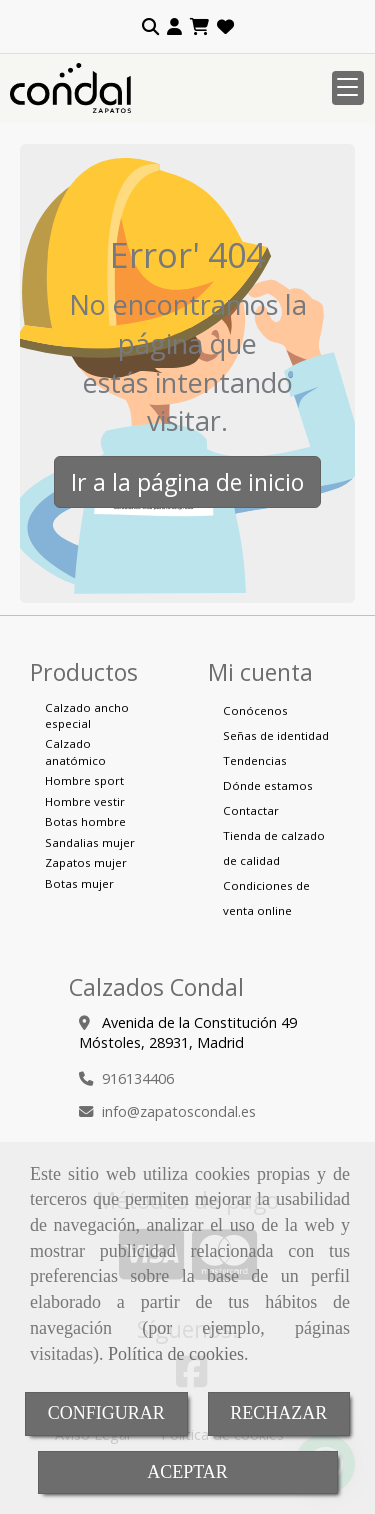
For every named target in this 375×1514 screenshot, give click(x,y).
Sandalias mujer (90, 842)
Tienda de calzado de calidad (274, 848)
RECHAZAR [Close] (278, 1413)
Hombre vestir (85, 801)
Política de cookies (176, 1354)
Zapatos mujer (86, 862)
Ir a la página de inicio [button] (187, 482)
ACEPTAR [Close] (187, 1472)
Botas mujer (79, 883)
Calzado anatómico (75, 751)
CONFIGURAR (106, 1413)
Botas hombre (85, 821)
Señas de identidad (276, 735)
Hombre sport (84, 780)
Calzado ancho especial (87, 715)
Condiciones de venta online (266, 898)
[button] (174, 27)
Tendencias (255, 760)
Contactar (251, 810)
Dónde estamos (268, 785)
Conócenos (255, 710)
